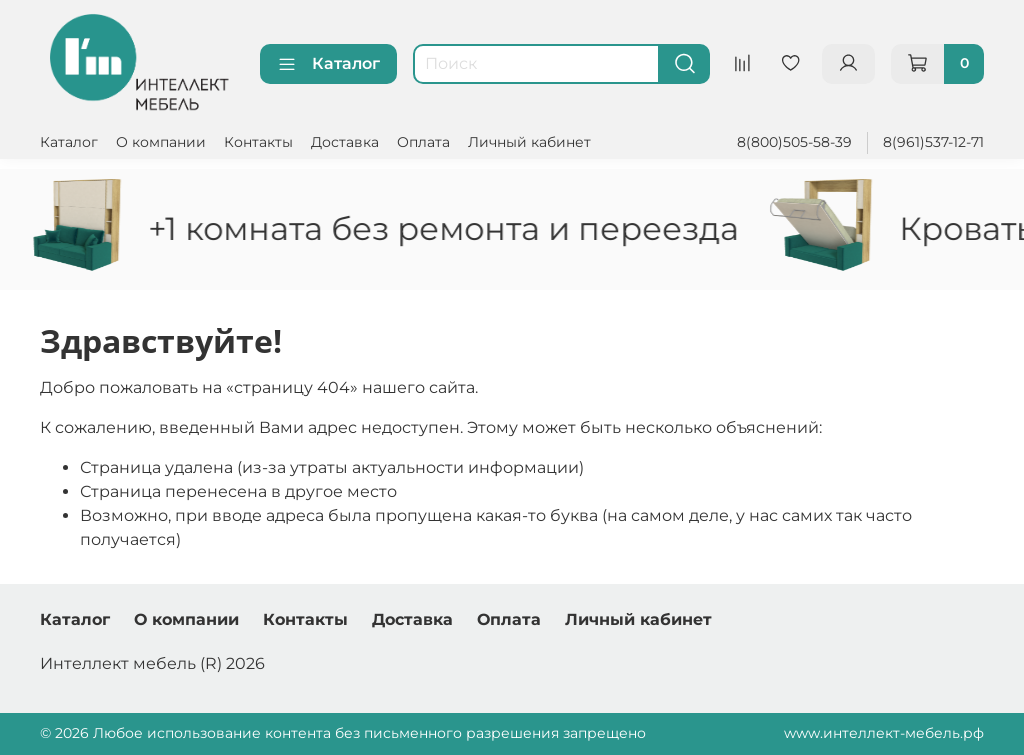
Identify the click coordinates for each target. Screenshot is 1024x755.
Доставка (345, 142)
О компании (161, 142)
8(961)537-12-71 (933, 142)
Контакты (258, 142)
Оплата (423, 142)
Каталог (328, 64)
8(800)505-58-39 (794, 142)
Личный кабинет (529, 142)
